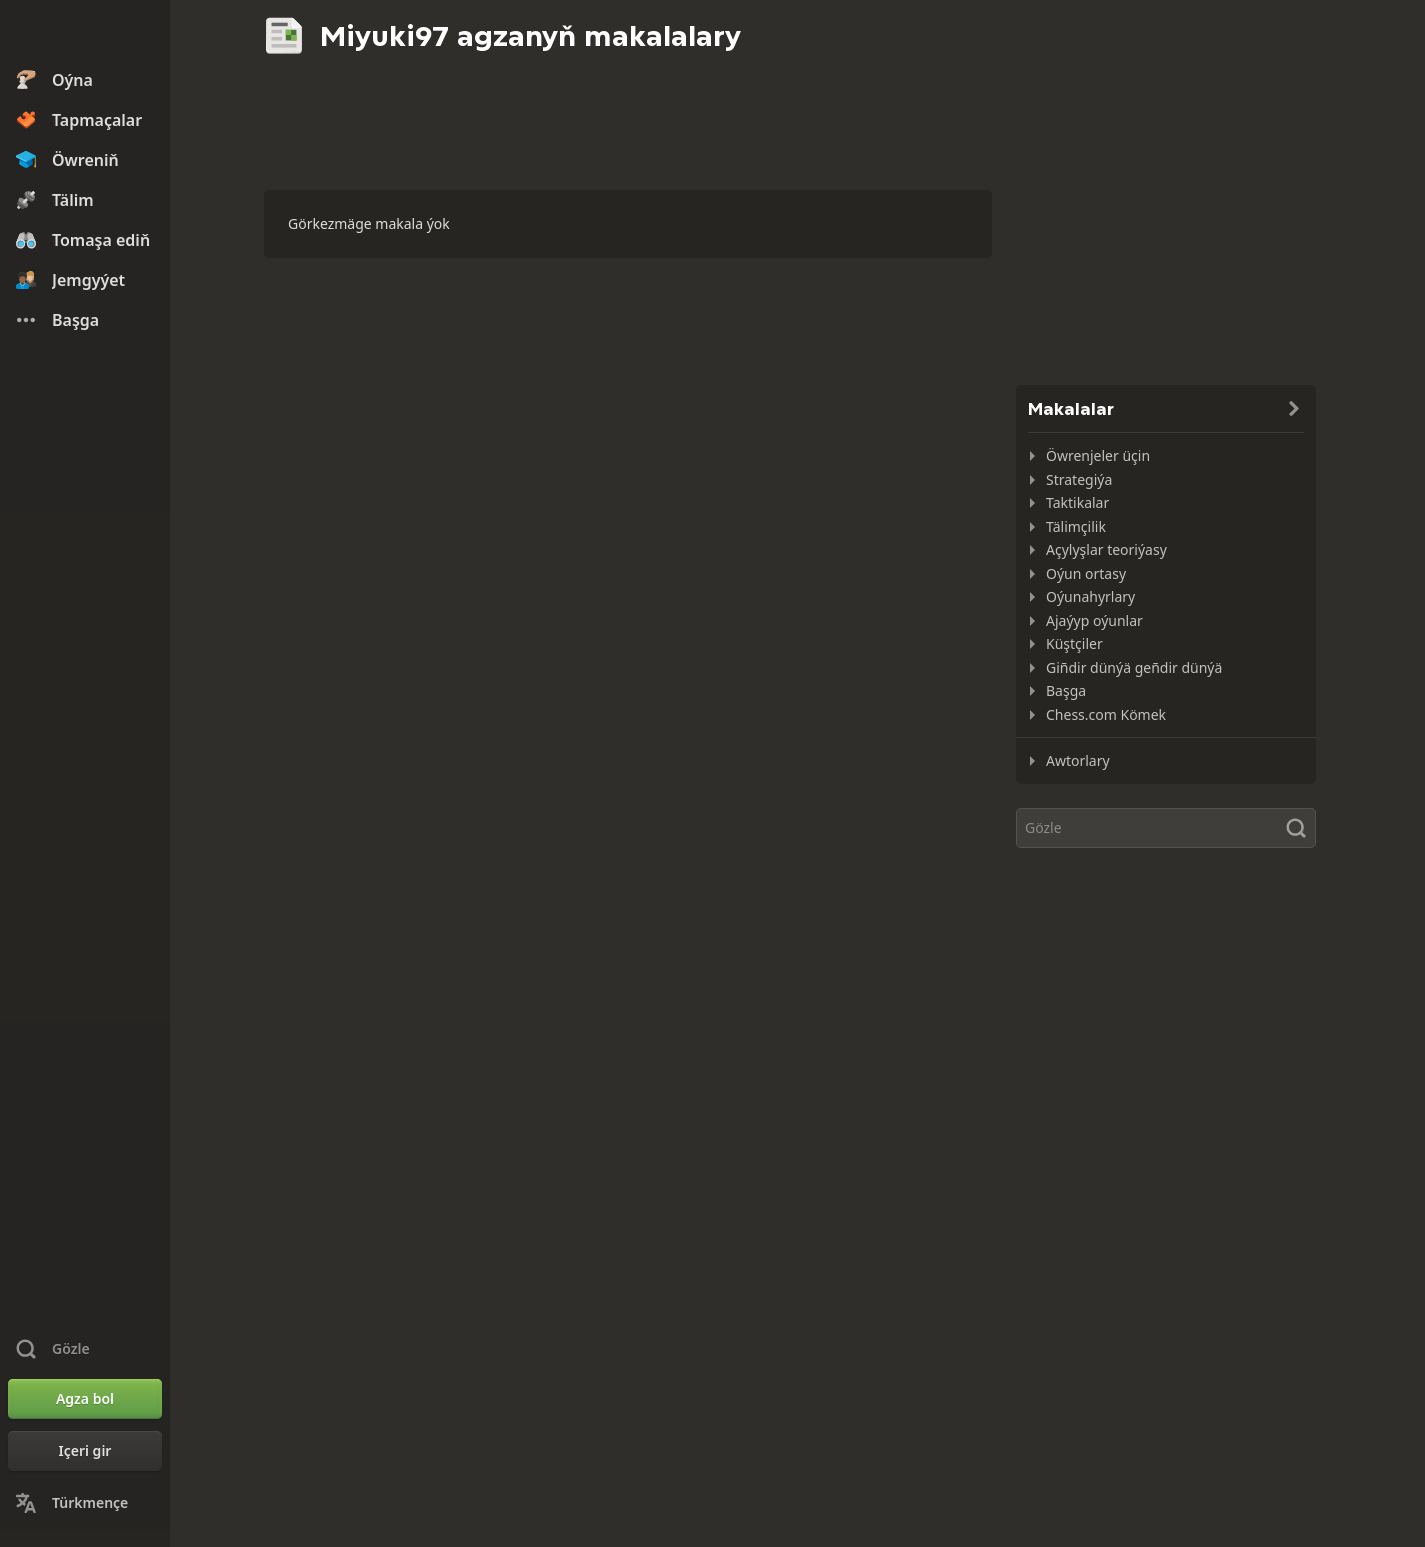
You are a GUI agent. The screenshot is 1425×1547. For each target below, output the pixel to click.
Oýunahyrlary (1090, 596)
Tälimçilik (1076, 526)
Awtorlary (1078, 760)
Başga (1066, 690)
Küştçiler (1074, 643)
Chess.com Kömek (1106, 714)
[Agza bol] (85, 1399)
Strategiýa (1079, 479)
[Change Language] (85, 1503)
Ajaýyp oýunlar (1094, 620)
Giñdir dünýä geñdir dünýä (1134, 667)
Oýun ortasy (1086, 573)
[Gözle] (1166, 828)
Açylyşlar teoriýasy (1106, 549)
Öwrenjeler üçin (1098, 455)
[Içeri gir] (85, 1451)
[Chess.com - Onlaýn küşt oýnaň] (85, 34)
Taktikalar (1077, 502)
